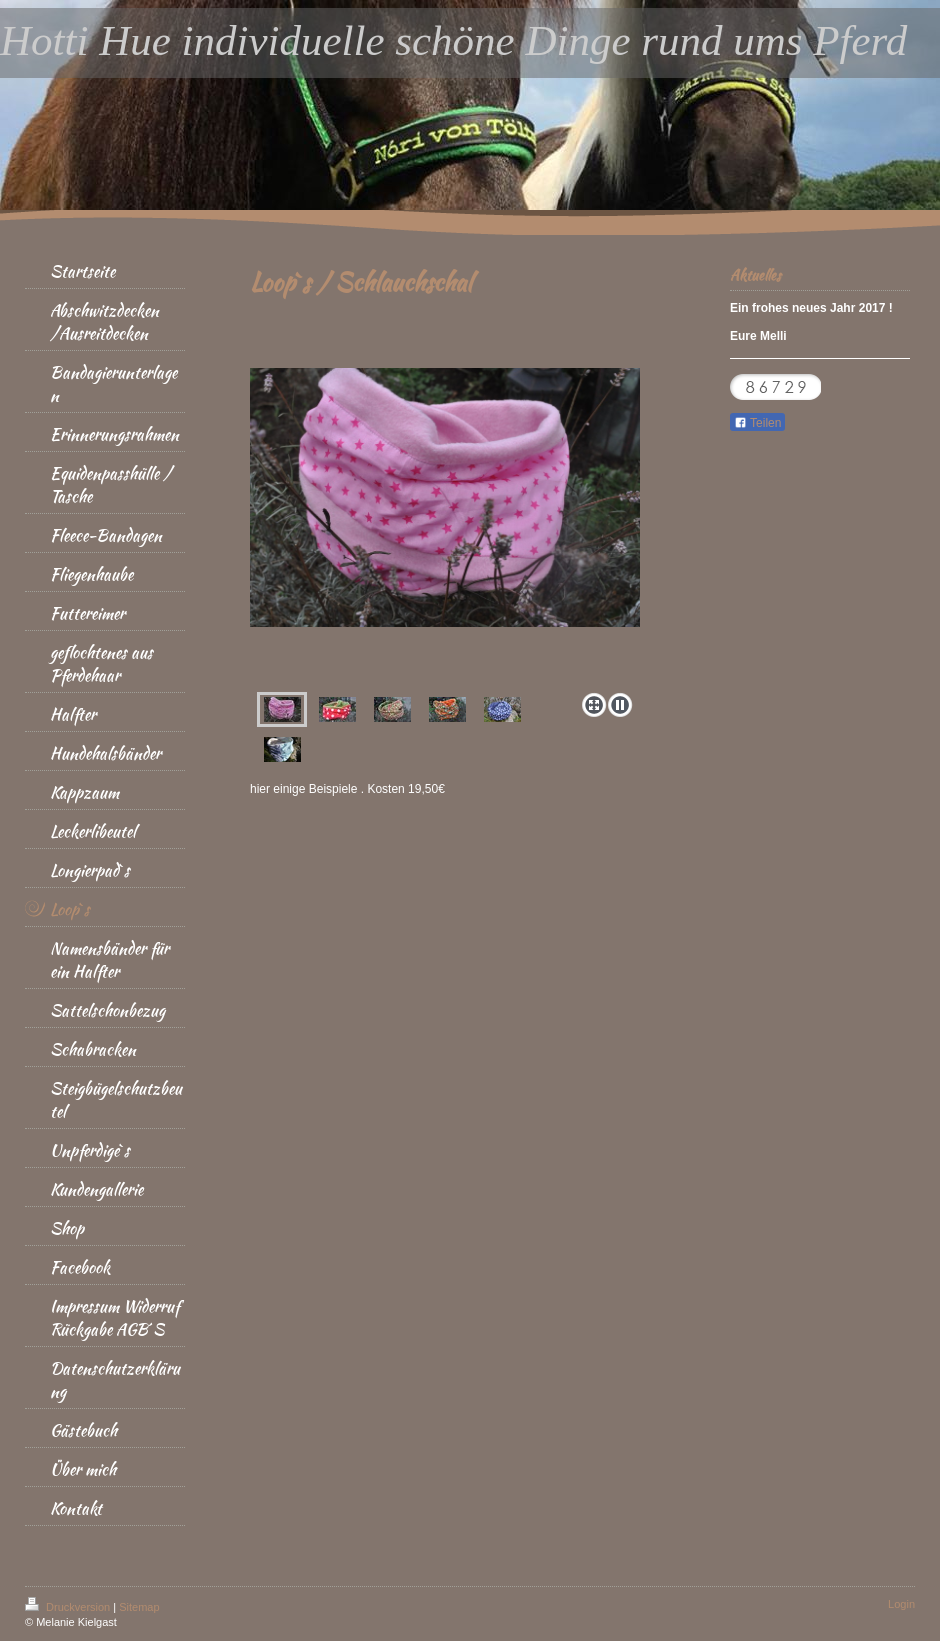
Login (901, 1604)
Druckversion (69, 1607)
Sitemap (139, 1607)
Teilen (757, 423)
